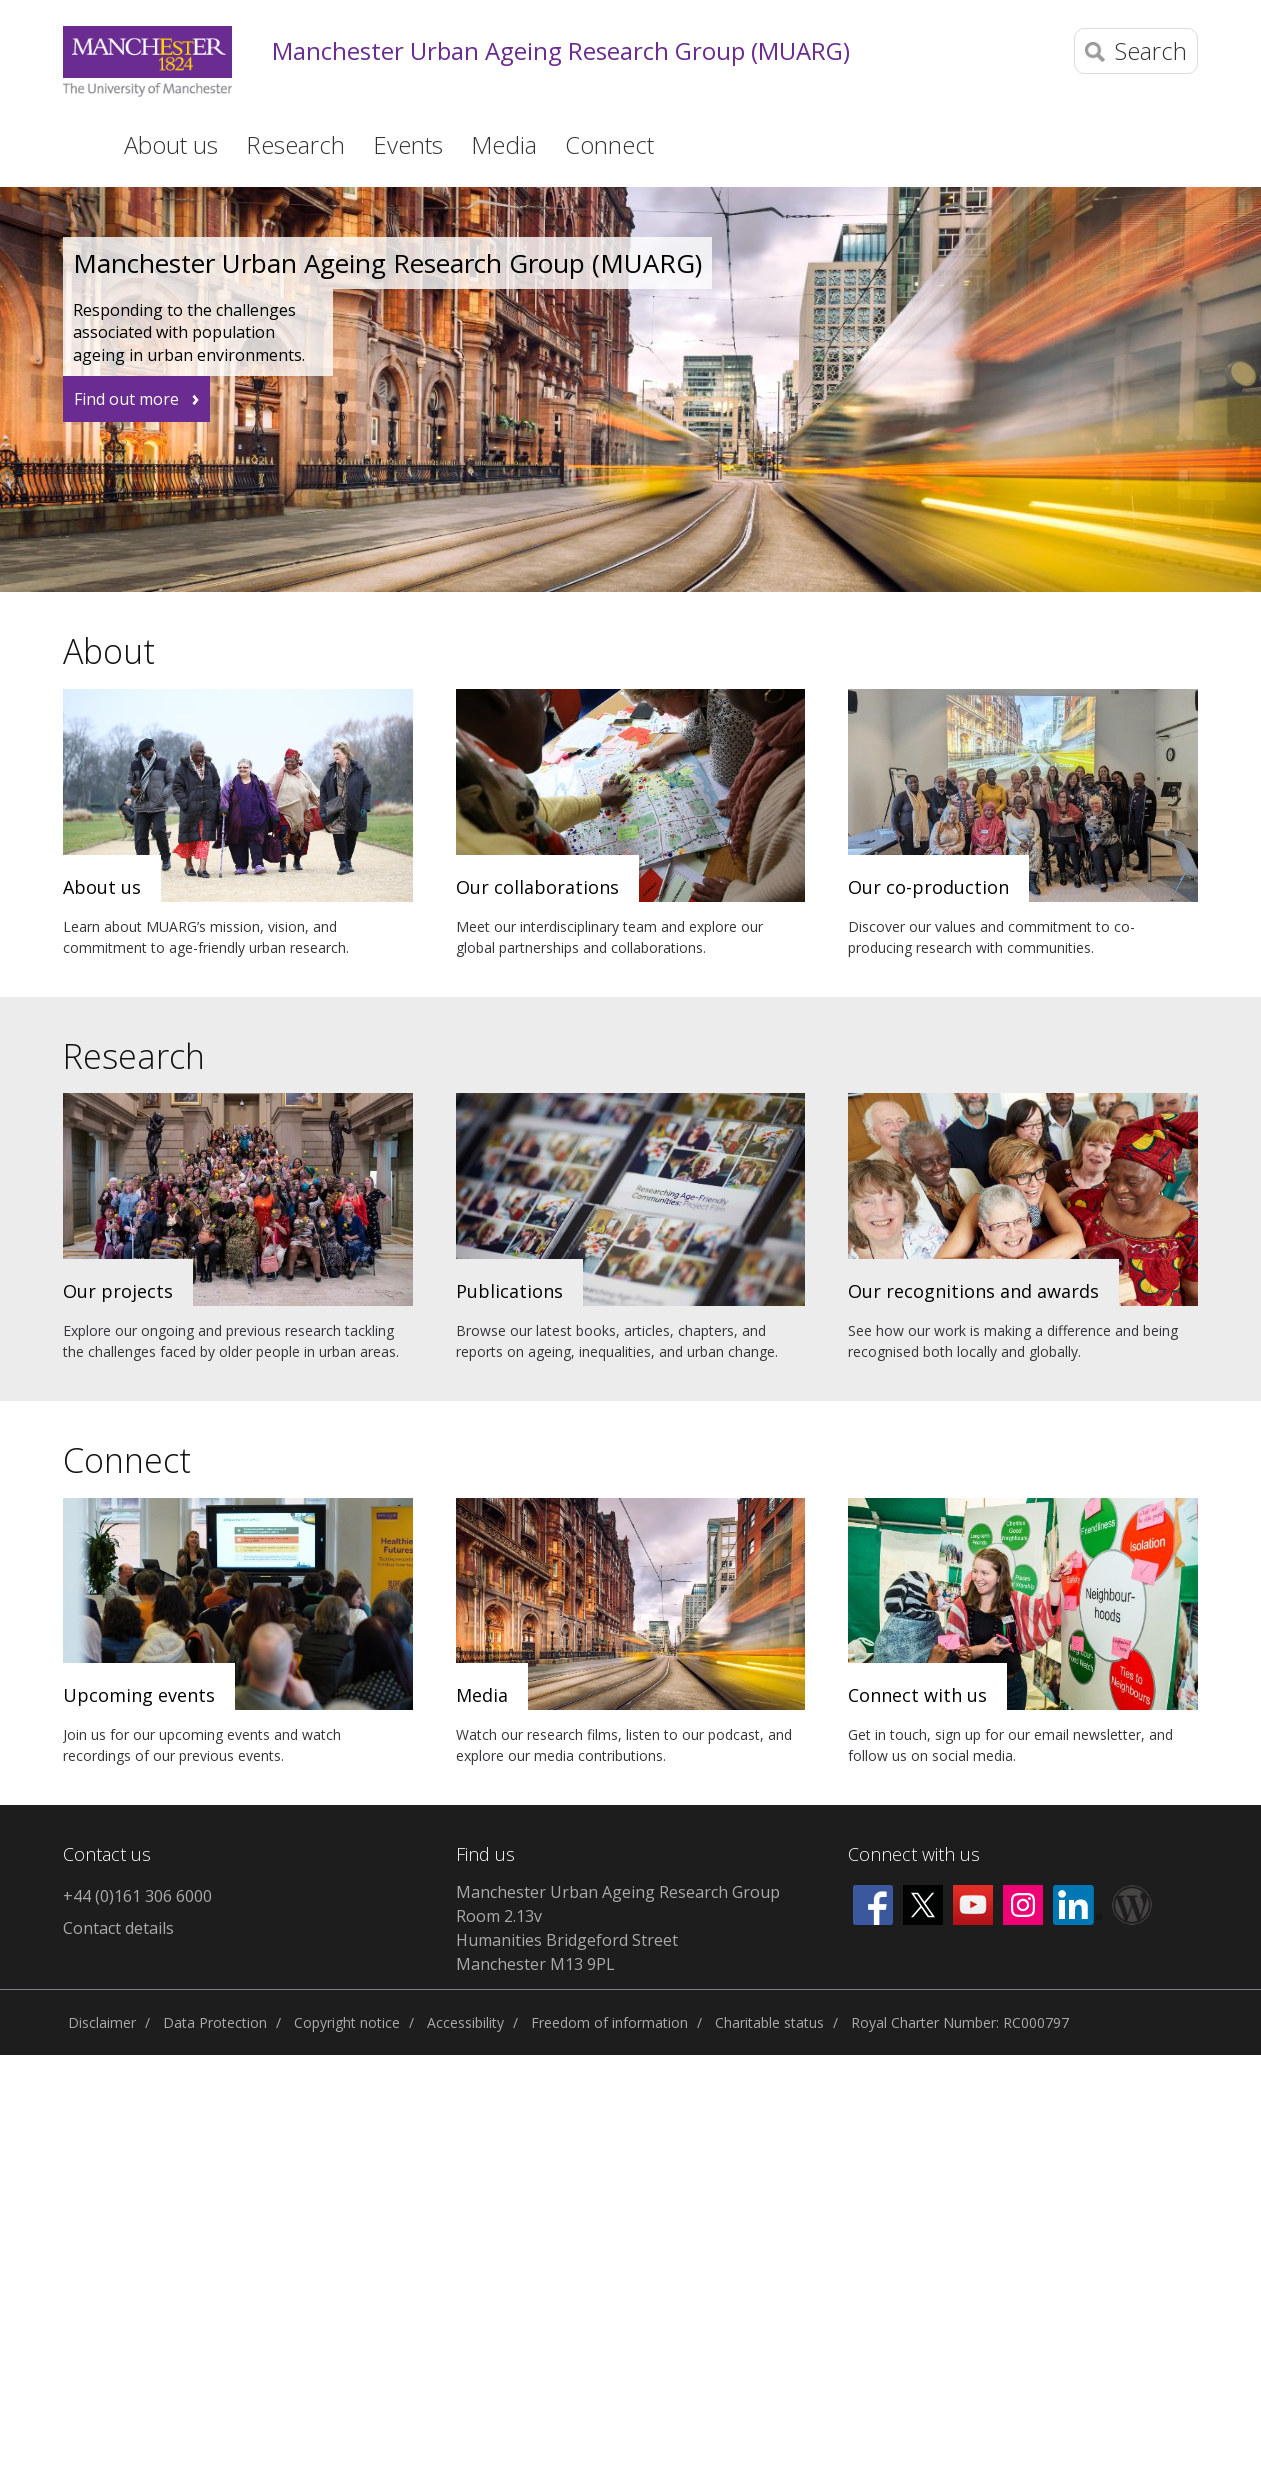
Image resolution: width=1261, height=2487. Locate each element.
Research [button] (295, 144)
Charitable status (769, 2022)
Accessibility (465, 2022)
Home (76, 143)
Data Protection (215, 2022)
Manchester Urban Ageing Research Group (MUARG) (561, 51)
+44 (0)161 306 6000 (137, 1896)
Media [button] (504, 144)
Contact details (118, 1928)
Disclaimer (102, 2022)
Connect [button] (609, 144)
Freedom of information (609, 2022)
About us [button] (171, 144)
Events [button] (408, 144)
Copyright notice (347, 2022)
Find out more (126, 399)
